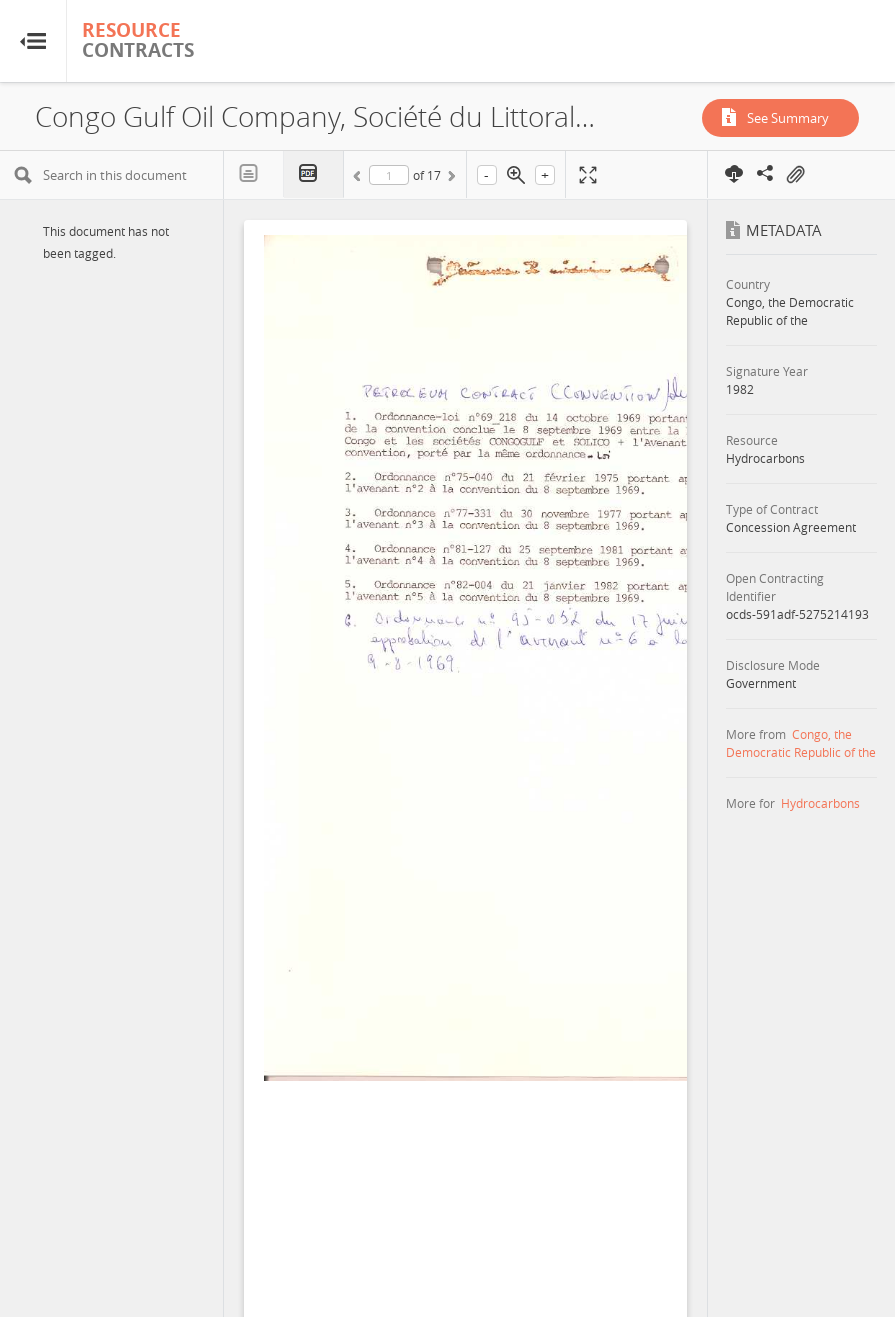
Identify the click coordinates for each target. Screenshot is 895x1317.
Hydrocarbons (820, 803)
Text (254, 174)
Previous (360, 179)
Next (450, 179)
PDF (314, 174)
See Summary (788, 118)
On (795, 175)
